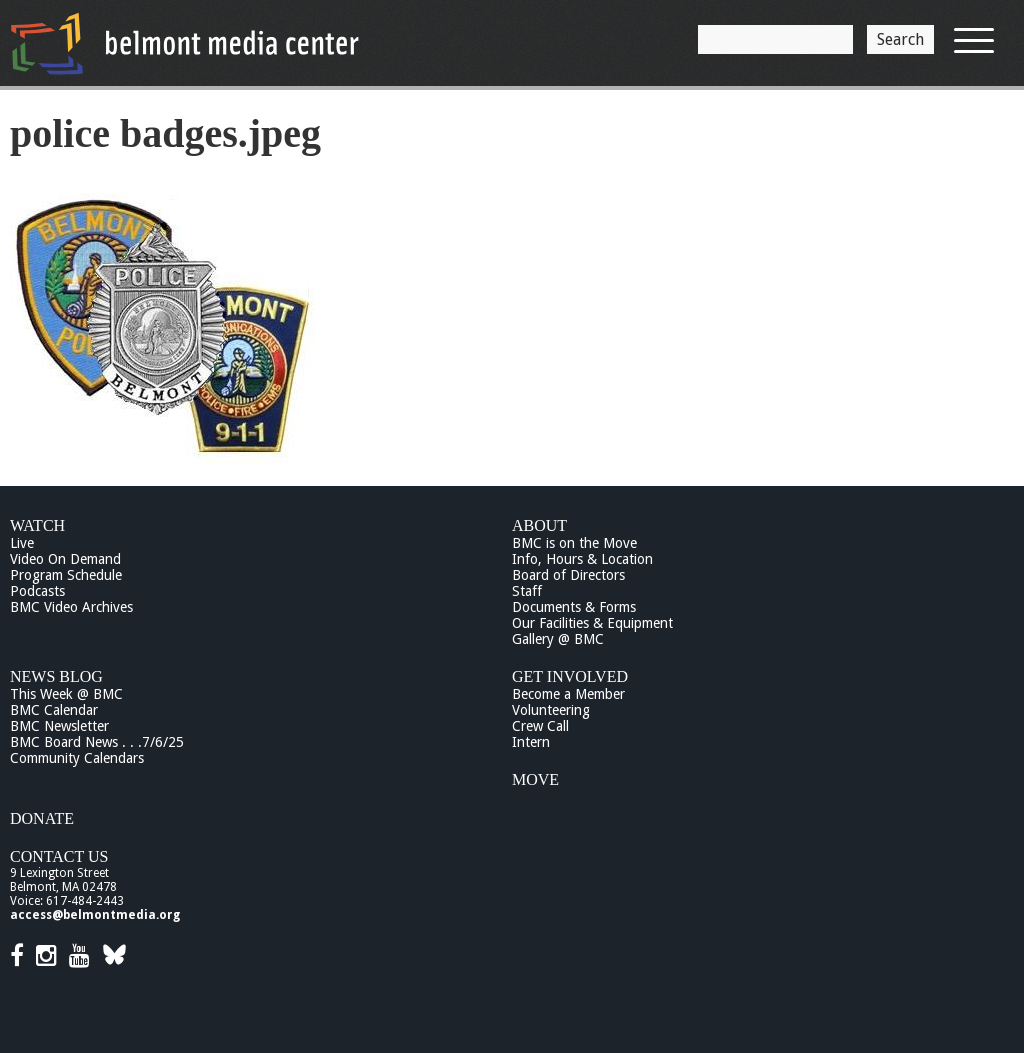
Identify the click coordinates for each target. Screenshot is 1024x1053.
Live (22, 543)
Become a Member (568, 694)
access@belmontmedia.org (95, 915)
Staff (527, 591)
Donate (42, 818)
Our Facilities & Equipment (592, 623)
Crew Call (540, 726)
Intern (531, 742)
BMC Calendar (54, 710)
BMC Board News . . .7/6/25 (97, 742)
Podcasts (37, 591)
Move (535, 779)
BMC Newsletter (59, 726)
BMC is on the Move (574, 543)
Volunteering (551, 710)
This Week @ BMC (66, 694)
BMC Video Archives (71, 607)
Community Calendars (77, 758)
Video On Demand (65, 559)
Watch (37, 525)
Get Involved (570, 676)
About (539, 525)
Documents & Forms (574, 607)
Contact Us (59, 856)
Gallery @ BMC (558, 639)
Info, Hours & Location (582, 559)
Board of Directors (568, 575)
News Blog (56, 676)
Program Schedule (66, 575)
